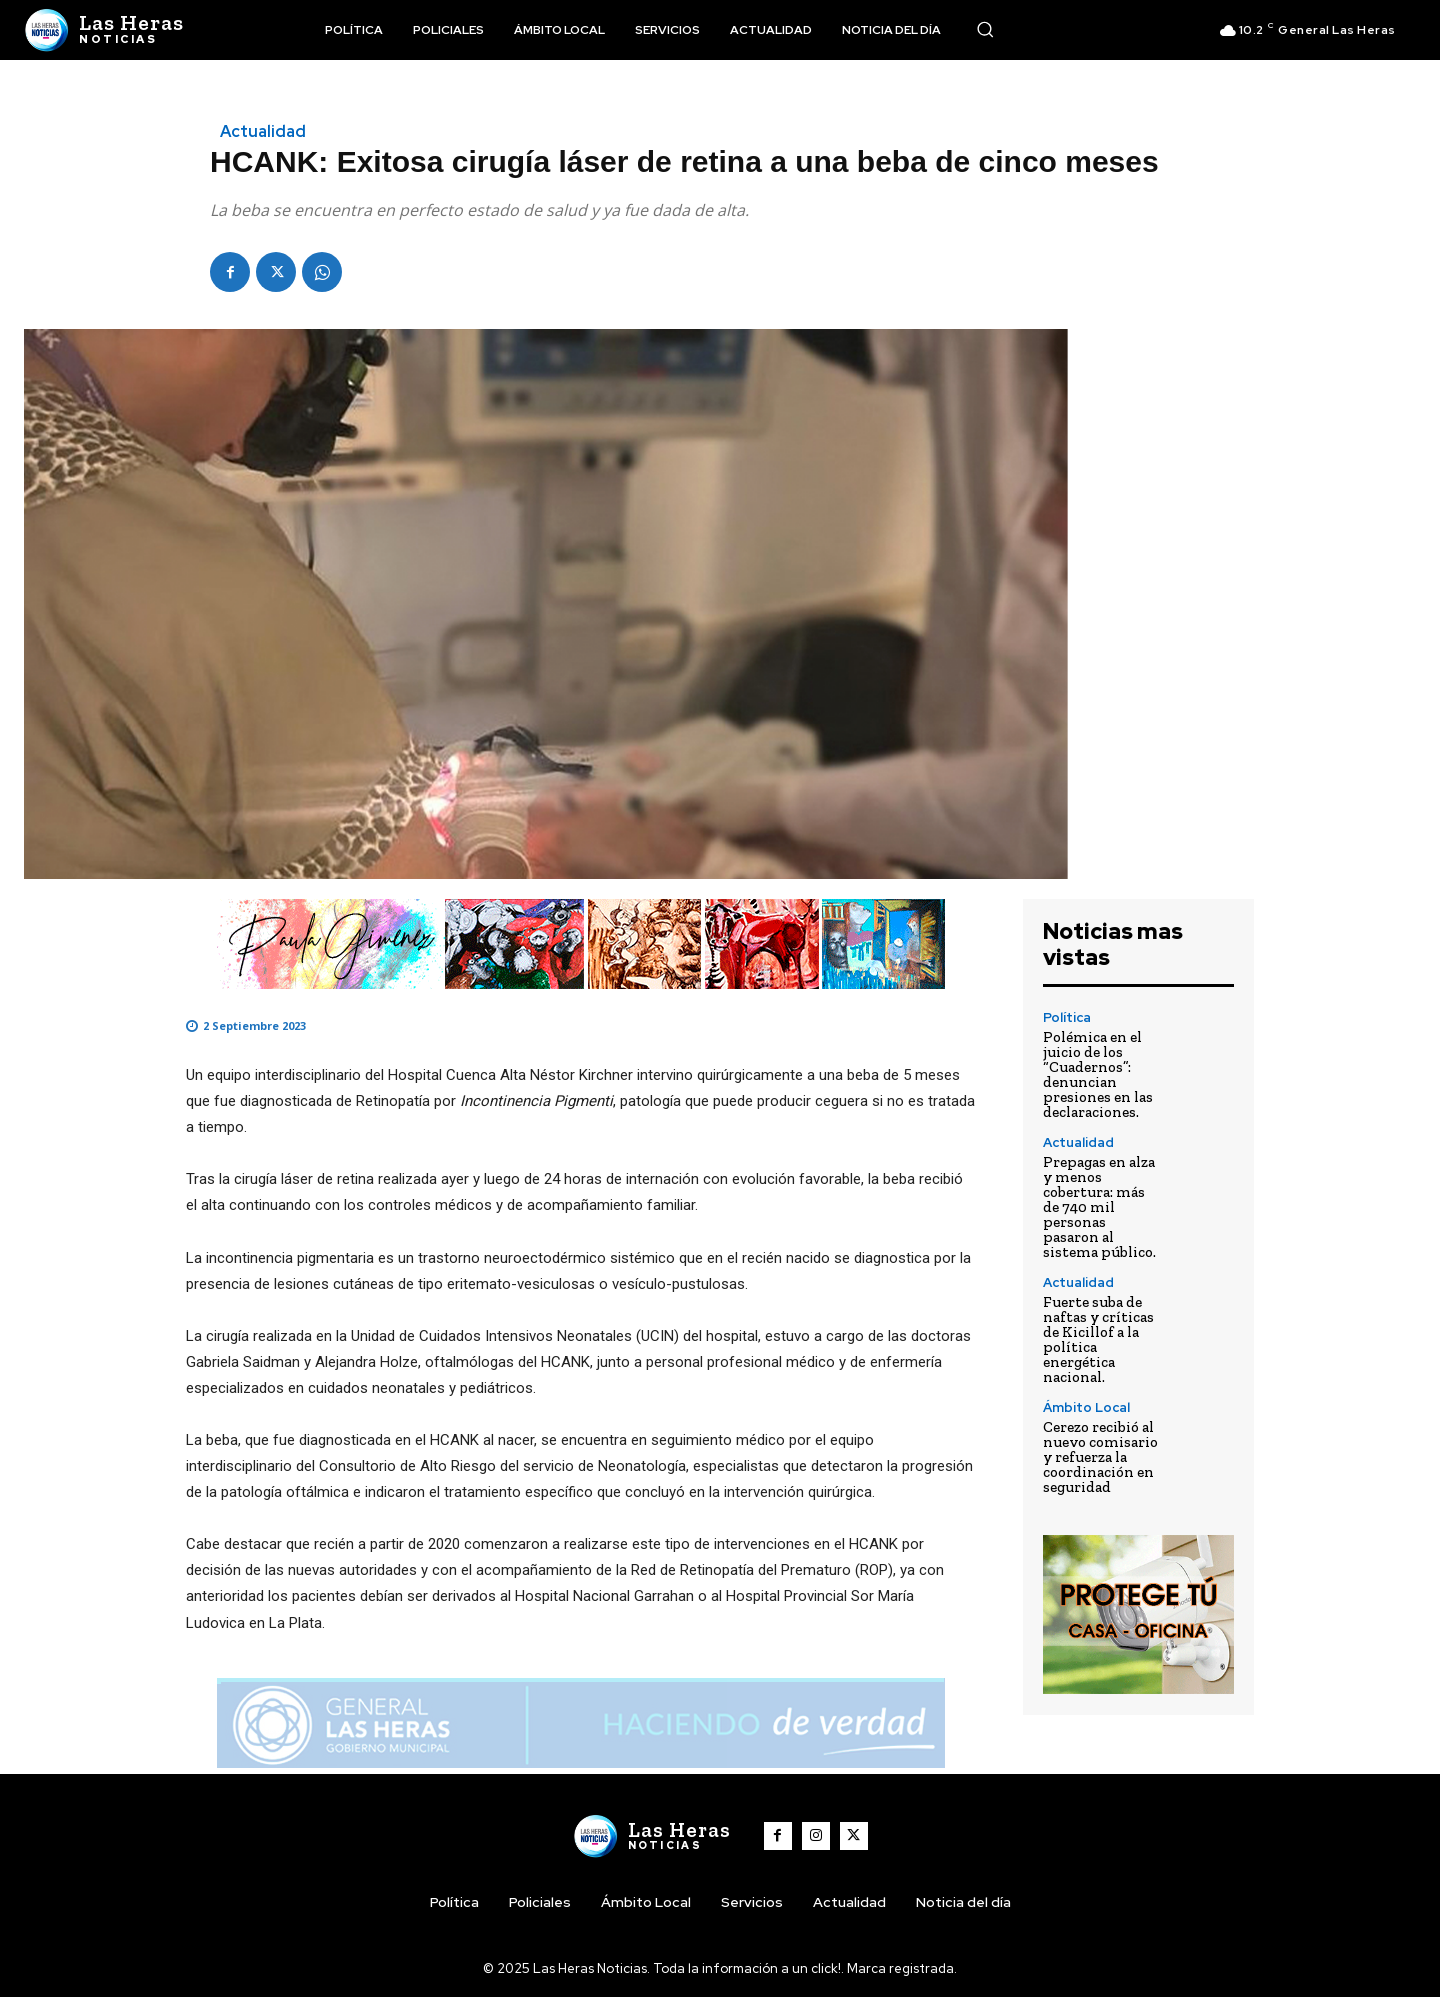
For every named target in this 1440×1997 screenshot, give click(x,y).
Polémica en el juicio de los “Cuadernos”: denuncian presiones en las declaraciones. (1098, 1074)
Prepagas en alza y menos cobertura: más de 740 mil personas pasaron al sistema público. (1099, 1207)
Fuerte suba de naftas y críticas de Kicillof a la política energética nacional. (1098, 1339)
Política (1067, 1017)
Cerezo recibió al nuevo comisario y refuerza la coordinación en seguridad (1100, 1457)
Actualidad (263, 132)
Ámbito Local (1086, 1407)
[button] (985, 29)
